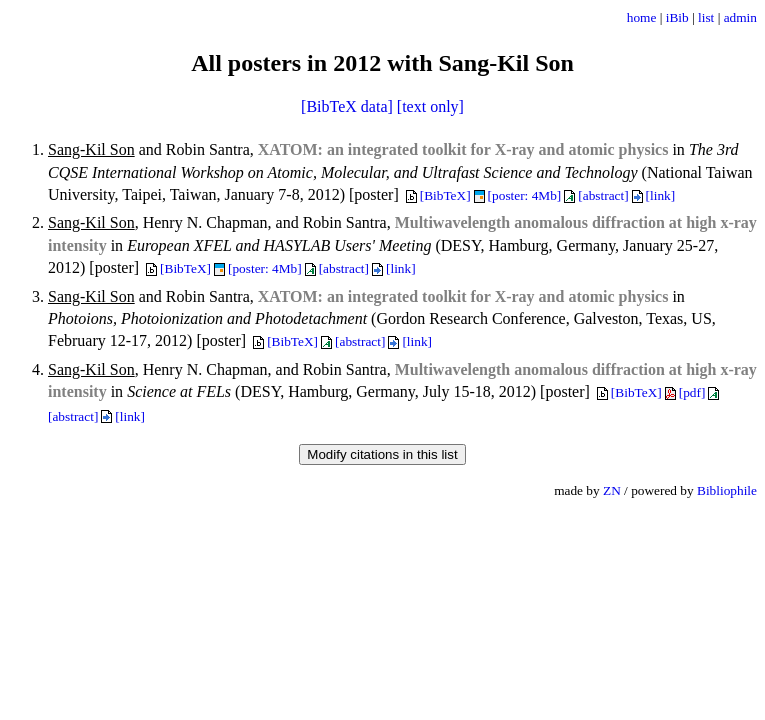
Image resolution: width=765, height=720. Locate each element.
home (642, 17)
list (706, 17)
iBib (677, 17)
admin (740, 17)
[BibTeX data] (347, 106)
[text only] (430, 106)
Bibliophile (727, 490)
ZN (612, 490)
